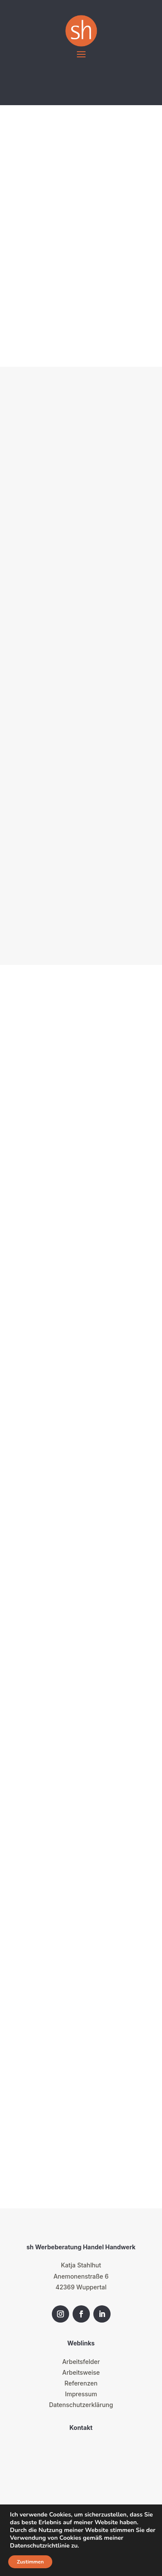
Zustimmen (30, 2561)
